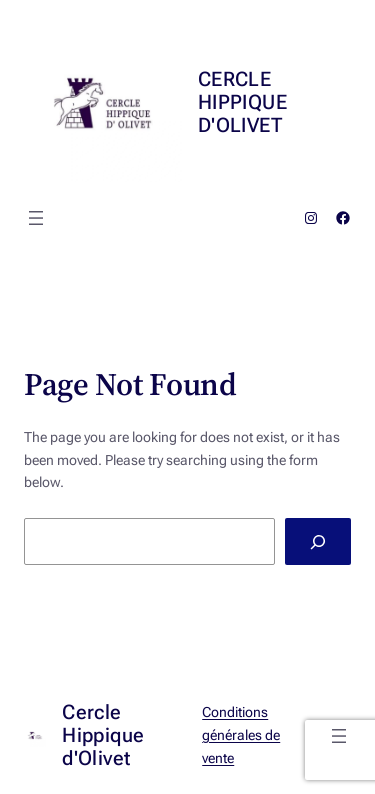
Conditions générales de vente (241, 735)
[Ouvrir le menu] (36, 218)
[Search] (318, 541)
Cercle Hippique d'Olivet (242, 102)
